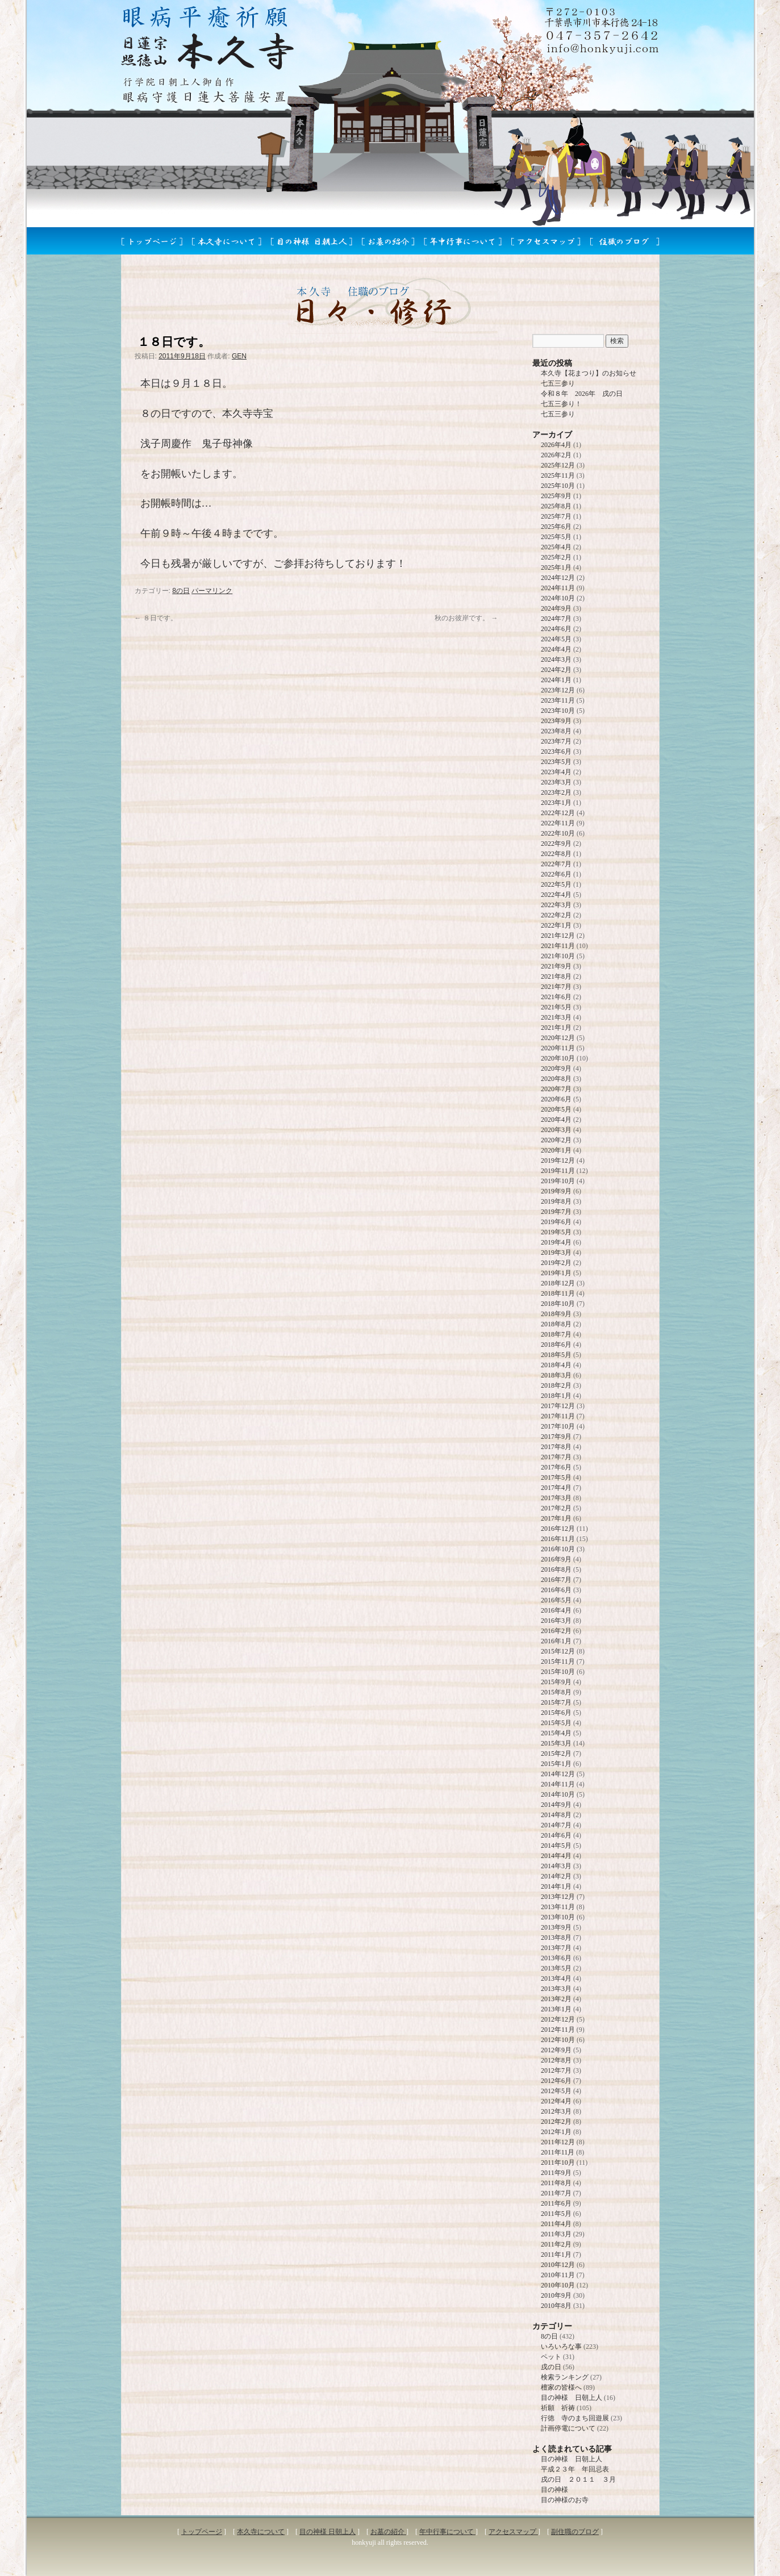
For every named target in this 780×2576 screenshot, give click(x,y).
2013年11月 (558, 1907)
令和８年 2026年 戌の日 (582, 394)
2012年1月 (556, 2132)
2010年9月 (556, 2295)
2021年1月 (556, 1028)
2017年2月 (556, 1508)
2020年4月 (556, 1120)
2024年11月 (558, 588)
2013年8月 (556, 1938)
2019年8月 (556, 1201)
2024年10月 (558, 598)
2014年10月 (558, 1794)
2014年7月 (556, 1825)
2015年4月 (556, 1733)
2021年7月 (556, 987)
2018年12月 (558, 1283)
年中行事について (447, 2532)
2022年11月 (558, 823)
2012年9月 (556, 2050)
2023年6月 (556, 751)
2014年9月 (556, 1805)
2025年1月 (556, 567)
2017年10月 (558, 1426)
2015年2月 (556, 1753)
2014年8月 (556, 1815)
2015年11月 (558, 1661)
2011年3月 (556, 2234)
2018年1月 (556, 1396)
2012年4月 (556, 2101)
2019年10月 (558, 1181)
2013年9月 (556, 1927)
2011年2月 (556, 2244)
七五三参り (558, 383)
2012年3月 (556, 2111)
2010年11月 (558, 2275)
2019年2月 (556, 1263)
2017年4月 (556, 1488)
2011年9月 (556, 2173)
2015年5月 (556, 1723)
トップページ (201, 2532)
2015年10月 (558, 1672)
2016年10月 (558, 1549)
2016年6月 (556, 1590)
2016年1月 (556, 1641)
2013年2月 (556, 1999)
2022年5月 (556, 884)
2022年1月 (556, 925)
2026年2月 (556, 455)
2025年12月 (558, 465)
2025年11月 (558, 475)
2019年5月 (556, 1232)
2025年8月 (556, 506)
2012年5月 (556, 2091)
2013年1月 (556, 2009)
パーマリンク (211, 591)
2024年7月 (556, 619)
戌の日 (551, 2367)
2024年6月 (556, 629)
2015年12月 (558, 1651)
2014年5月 (556, 1845)
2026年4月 (556, 445)
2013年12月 (558, 1897)
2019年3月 (556, 1252)
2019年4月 (556, 1242)
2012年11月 (558, 2030)
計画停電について (568, 2428)
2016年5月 (556, 1600)
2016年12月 (558, 1529)
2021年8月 (556, 976)
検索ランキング (565, 2377)
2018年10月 (558, 1304)
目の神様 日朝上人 (571, 2398)
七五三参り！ (561, 404)
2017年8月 (556, 1447)
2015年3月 (556, 1743)
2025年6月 (556, 527)
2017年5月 (556, 1477)
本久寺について (261, 2532)
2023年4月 (556, 772)
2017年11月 (558, 1416)
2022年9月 (556, 843)
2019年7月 (556, 1212)
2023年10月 (558, 711)
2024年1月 (556, 680)
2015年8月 (556, 1692)
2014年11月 (558, 1784)
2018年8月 (556, 1324)
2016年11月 (558, 1539)
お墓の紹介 (388, 2532)
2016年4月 (556, 1610)
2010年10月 (558, 2285)
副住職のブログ (575, 2532)
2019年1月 (556, 1273)
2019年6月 (556, 1222)
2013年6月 (556, 1958)
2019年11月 (558, 1171)
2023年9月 (556, 721)
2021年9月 (556, 966)
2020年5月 (556, 1109)
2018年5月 (556, 1355)
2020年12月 (558, 1038)
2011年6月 (556, 2203)
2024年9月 (556, 608)
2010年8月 (556, 2306)
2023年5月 (556, 762)
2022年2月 (556, 915)
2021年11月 (558, 946)
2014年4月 (556, 1856)
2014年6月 (556, 1835)
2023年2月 (556, 792)
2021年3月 (556, 1017)
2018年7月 (556, 1334)
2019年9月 (556, 1191)
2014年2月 (556, 1876)
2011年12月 (558, 2142)
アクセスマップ (513, 2532)
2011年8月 (556, 2183)
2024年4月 (556, 649)
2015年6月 (556, 1713)
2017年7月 (556, 1457)
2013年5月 (556, 1968)
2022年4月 (556, 895)
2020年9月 (556, 1068)
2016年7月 (556, 1580)
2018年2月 (556, 1385)
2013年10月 (558, 1917)
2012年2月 (556, 2122)
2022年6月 (556, 874)
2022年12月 (558, 813)
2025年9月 (556, 496)
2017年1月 (556, 1518)
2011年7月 (556, 2193)
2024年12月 (558, 578)
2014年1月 (556, 1886)
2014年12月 (558, 1774)
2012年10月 (558, 2040)
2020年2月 (556, 1140)
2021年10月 (558, 956)
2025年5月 (556, 537)
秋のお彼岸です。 (466, 618)
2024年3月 (556, 659)
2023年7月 (556, 741)
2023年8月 (556, 731)
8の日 (181, 591)
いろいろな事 (561, 2346)
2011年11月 (557, 2152)
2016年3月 (556, 1621)
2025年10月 (558, 486)
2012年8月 (556, 2060)
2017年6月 (556, 1467)
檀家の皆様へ (561, 2387)
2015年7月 (556, 1702)
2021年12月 (558, 936)
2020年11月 (558, 1048)
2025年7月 (556, 516)
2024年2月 (556, 670)
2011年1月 (556, 2254)
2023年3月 (556, 782)
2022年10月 (558, 833)
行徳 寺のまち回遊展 (575, 2418)
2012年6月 (556, 2081)
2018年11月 (558, 1293)
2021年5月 (556, 1007)
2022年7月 (556, 864)
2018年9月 (556, 1314)
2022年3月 (556, 905)
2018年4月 (556, 1365)
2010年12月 (558, 2265)
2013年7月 (556, 1948)
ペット (551, 2357)
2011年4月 (556, 2224)
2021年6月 (556, 997)
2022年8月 (556, 854)
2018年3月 (556, 1375)
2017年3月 (556, 1498)
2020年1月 (556, 1150)
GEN (239, 356)
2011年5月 (556, 2214)
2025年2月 (556, 557)
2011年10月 (558, 2162)
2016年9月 (556, 1559)
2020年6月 (556, 1099)
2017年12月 (558, 1406)
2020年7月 (556, 1089)
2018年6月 (556, 1344)
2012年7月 (556, 2070)
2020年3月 (556, 1130)
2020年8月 (556, 1079)
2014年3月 (556, 1866)
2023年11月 (558, 700)
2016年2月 (556, 1631)
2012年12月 (558, 2019)
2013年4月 (556, 1978)
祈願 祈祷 (558, 2408)
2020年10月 (558, 1058)
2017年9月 (556, 1437)
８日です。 (156, 618)
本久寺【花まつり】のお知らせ (588, 373)
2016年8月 (556, 1569)
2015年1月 (556, 1764)
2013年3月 (556, 1989)
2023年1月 (556, 803)
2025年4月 (556, 547)
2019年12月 (558, 1160)
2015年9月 (556, 1682)
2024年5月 (556, 639)
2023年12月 (558, 690)
